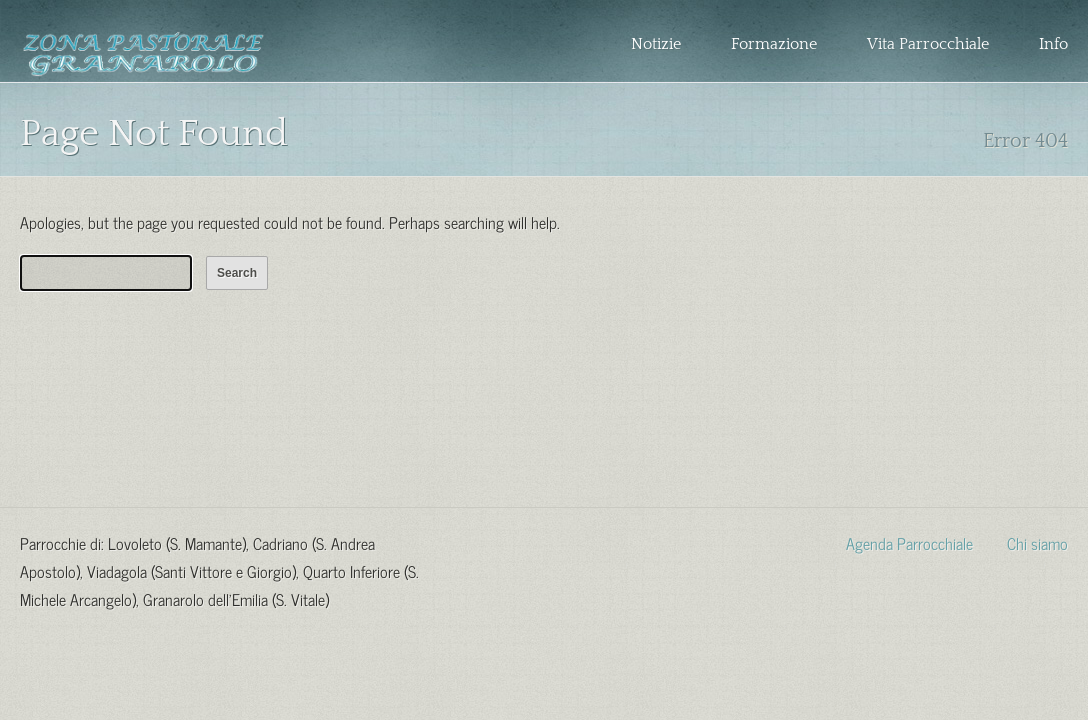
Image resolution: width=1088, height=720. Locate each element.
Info (1053, 44)
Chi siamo (1037, 542)
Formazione (774, 44)
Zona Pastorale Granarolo (143, 57)
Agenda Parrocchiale (909, 542)
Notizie (656, 44)
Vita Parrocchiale (928, 44)
